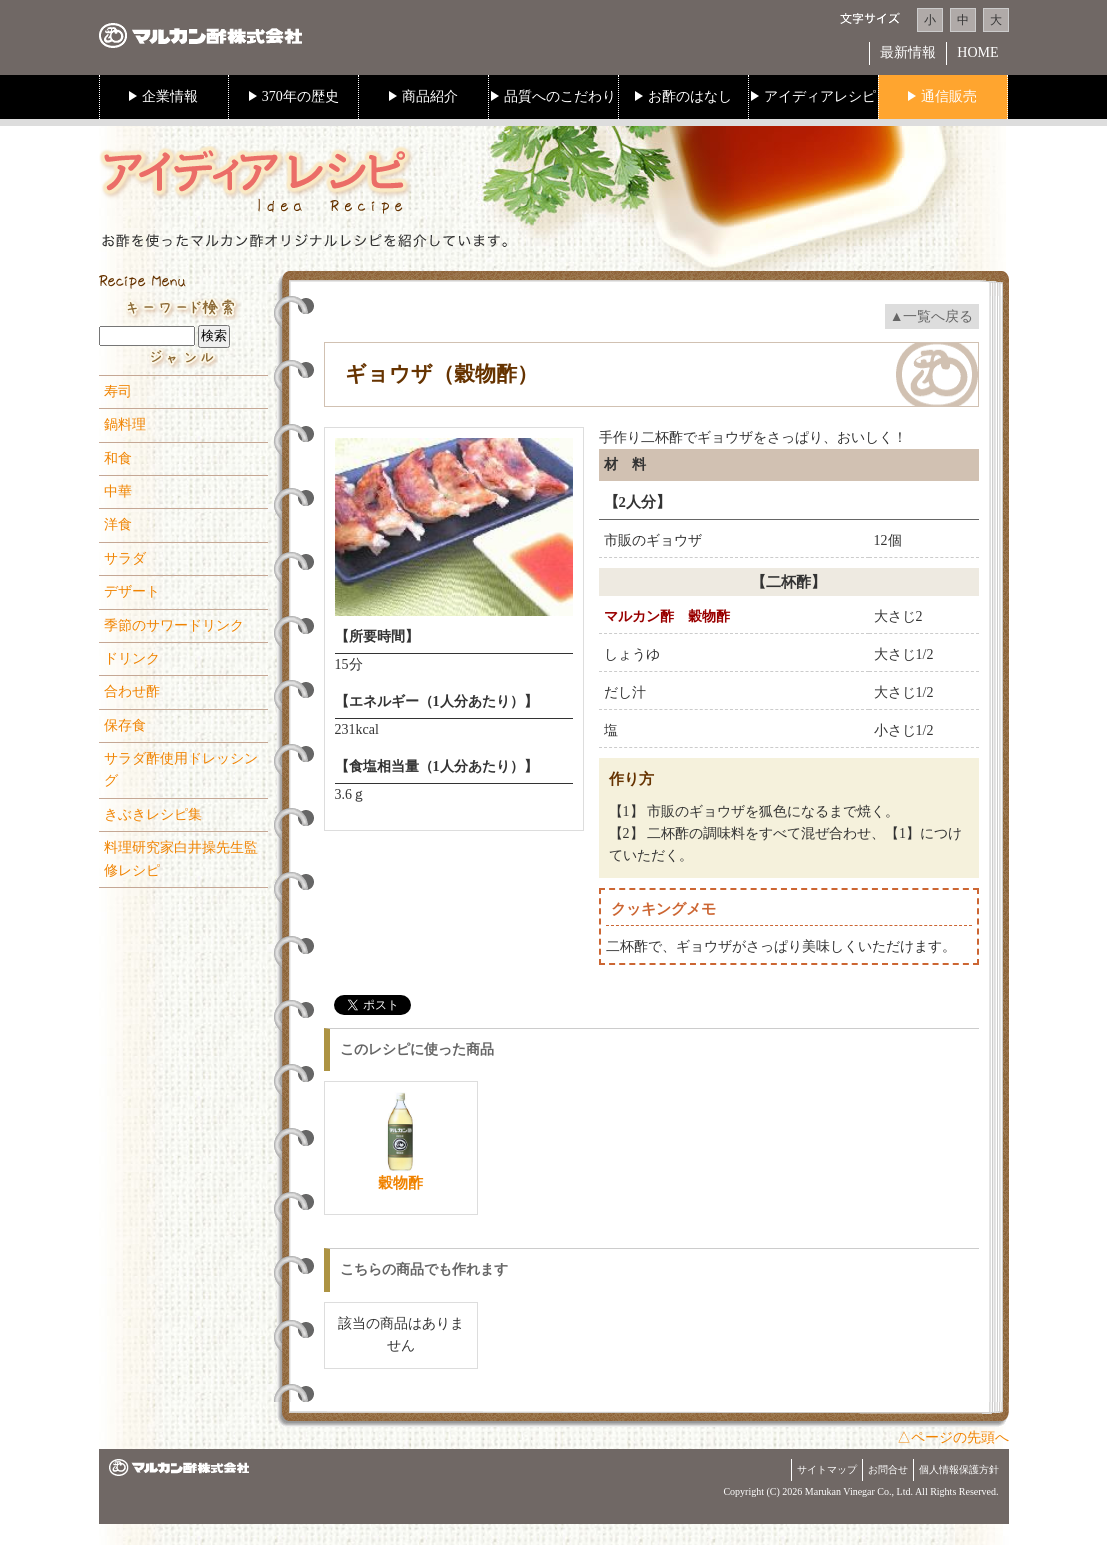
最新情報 (908, 52)
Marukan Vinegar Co (847, 1491)
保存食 (125, 725)
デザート (132, 591)
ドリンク (132, 658)
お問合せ (888, 1469)
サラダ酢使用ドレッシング (181, 769)
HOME (977, 52)
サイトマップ (827, 1469)
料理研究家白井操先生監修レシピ (181, 858)
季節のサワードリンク (174, 625)
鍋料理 (125, 424)
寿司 (118, 391)
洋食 (118, 524)
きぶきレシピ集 (153, 814)
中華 (118, 491)
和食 (118, 458)
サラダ (125, 558)
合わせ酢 (132, 691)
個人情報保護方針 (959, 1469)
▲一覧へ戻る (932, 316)
